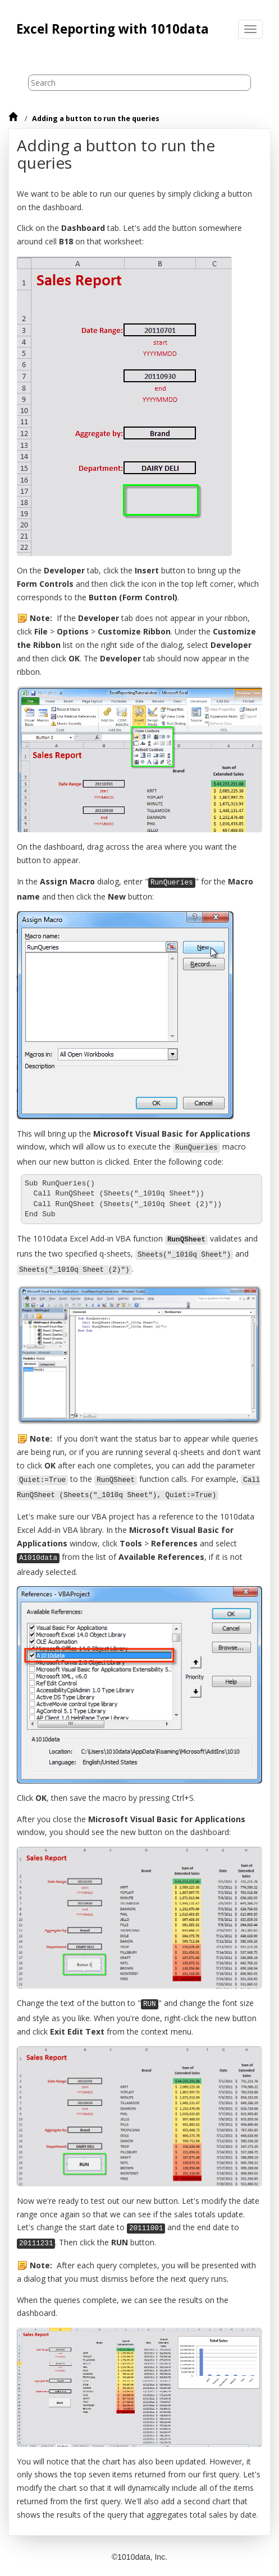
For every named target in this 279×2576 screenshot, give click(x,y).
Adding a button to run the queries (95, 118)
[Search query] (139, 83)
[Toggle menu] (250, 29)
